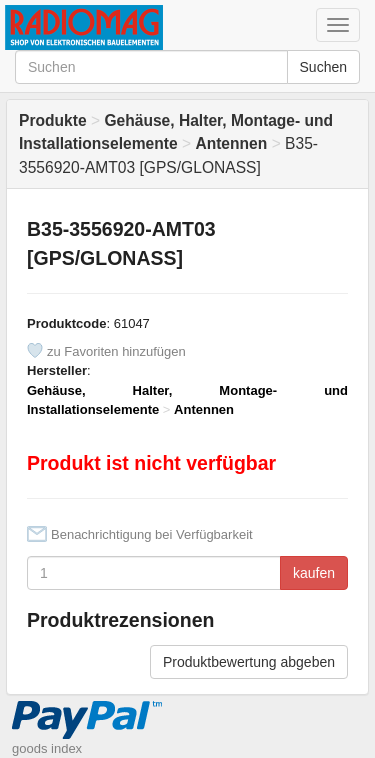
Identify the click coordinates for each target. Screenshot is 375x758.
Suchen (323, 67)
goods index (47, 748)
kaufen (314, 573)
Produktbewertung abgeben (249, 662)
